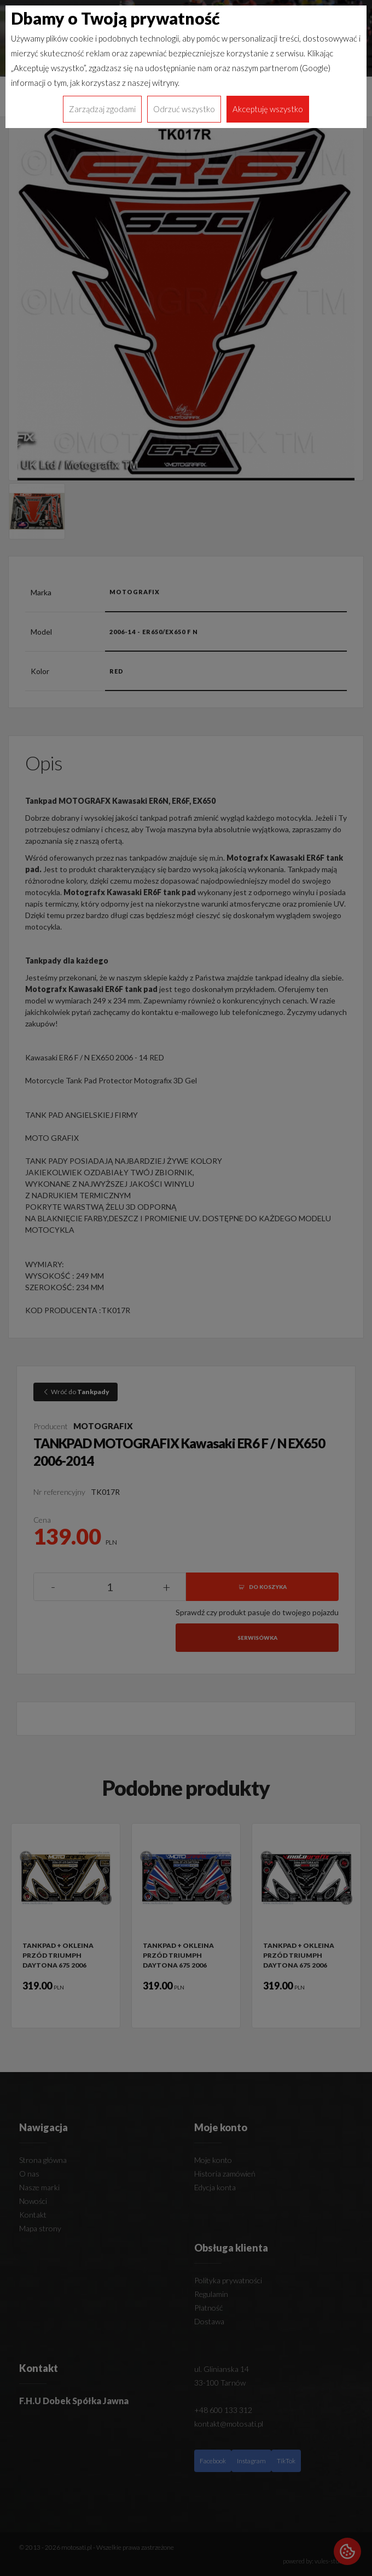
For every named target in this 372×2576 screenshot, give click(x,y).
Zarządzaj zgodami (102, 109)
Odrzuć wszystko (184, 109)
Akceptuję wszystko (268, 109)
